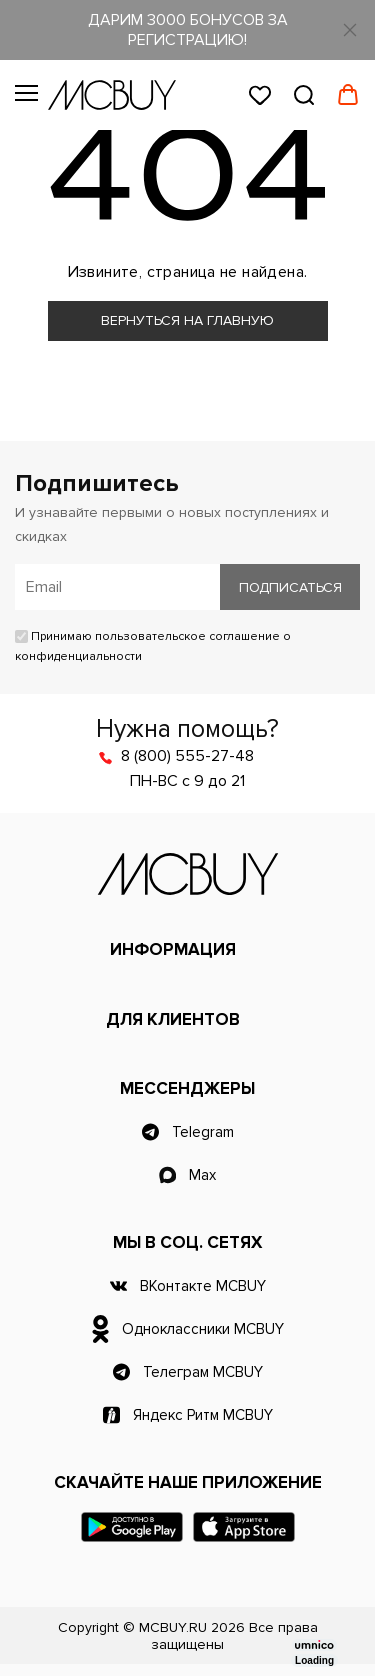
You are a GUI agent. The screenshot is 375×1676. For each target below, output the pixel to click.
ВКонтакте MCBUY (203, 1286)
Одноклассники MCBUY (203, 1329)
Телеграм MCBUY (203, 1372)
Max (202, 1175)
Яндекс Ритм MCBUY (203, 1415)
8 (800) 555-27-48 (187, 756)
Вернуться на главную (187, 320)
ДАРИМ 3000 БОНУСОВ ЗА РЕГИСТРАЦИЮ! (188, 30)
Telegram (203, 1132)
